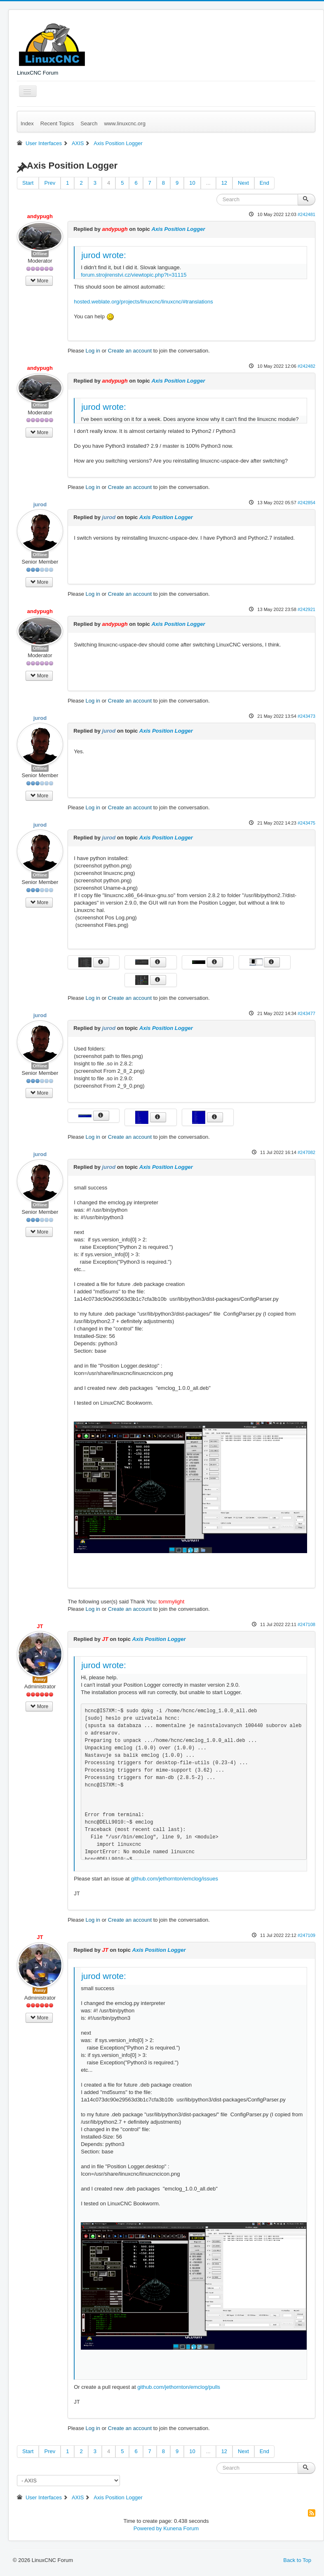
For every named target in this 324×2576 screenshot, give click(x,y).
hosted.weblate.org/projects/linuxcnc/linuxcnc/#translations (143, 301)
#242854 (306, 502)
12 (224, 183)
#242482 (306, 366)
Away (40, 1679)
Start (27, 183)
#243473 (306, 716)
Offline (40, 253)
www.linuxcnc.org (124, 123)
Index (27, 123)
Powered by (148, 2528)
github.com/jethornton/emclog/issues (174, 1879)
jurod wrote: (103, 255)
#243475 (306, 822)
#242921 (306, 609)
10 (192, 183)
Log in (93, 351)
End (264, 183)
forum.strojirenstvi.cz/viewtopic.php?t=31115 (133, 275)
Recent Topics (57, 123)
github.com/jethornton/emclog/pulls (178, 2387)
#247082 (306, 1152)
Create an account (130, 351)
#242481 (306, 214)
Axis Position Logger (178, 229)
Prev (49, 183)
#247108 (306, 1624)
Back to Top (297, 2560)
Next (243, 183)
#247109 (306, 1935)
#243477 (306, 1013)
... (208, 183)
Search (88, 123)
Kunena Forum (181, 2528)
